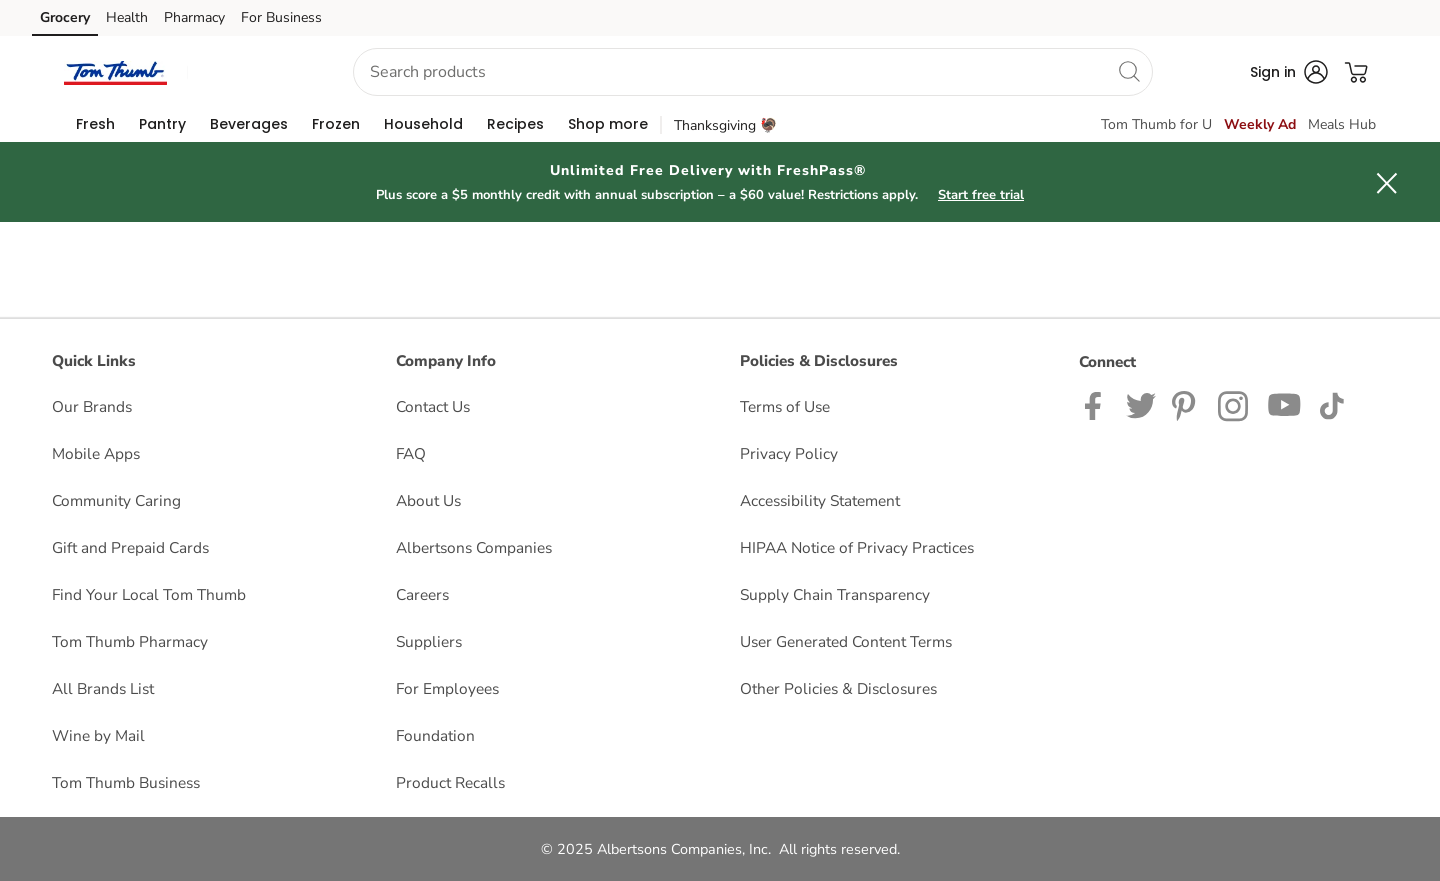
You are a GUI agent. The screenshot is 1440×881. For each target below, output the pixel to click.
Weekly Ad (1260, 124)
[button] (252, 72)
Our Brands (92, 406)
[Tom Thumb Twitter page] (1141, 404)
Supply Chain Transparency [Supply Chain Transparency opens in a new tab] (835, 594)
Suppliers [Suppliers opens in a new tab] (429, 641)
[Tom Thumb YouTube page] (1285, 404)
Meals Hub (1342, 124)
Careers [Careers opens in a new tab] (422, 594)
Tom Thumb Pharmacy (130, 641)
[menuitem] (95, 124)
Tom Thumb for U (1156, 124)
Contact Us (433, 406)
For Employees (447, 688)
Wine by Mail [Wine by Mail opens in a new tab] (98, 735)
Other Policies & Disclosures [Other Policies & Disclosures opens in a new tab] (838, 688)
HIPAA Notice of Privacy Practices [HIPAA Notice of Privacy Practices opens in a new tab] (857, 547)
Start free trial (981, 195)
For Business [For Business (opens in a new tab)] (281, 17)
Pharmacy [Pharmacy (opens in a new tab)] (194, 17)
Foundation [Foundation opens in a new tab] (435, 735)
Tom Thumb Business (126, 782)
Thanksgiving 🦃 (725, 125)
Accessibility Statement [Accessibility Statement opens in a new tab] (820, 500)
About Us (428, 500)
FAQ (411, 453)
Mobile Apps (96, 453)
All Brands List (103, 688)
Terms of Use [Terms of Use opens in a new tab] (785, 406)
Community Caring (116, 500)
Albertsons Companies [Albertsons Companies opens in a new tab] (474, 547)
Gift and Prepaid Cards (130, 547)
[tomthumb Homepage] (115, 71)
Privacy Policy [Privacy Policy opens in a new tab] (789, 453)
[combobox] (753, 72)
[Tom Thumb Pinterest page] (1187, 404)
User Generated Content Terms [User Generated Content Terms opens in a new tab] (846, 641)
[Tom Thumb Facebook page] (1097, 404)
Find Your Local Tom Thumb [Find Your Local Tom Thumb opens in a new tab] (149, 594)
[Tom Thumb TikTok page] (1331, 404)
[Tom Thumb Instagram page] (1234, 404)
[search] (1129, 71)
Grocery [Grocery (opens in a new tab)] (65, 17)
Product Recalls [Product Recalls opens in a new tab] (450, 782)
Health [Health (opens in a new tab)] (127, 17)
